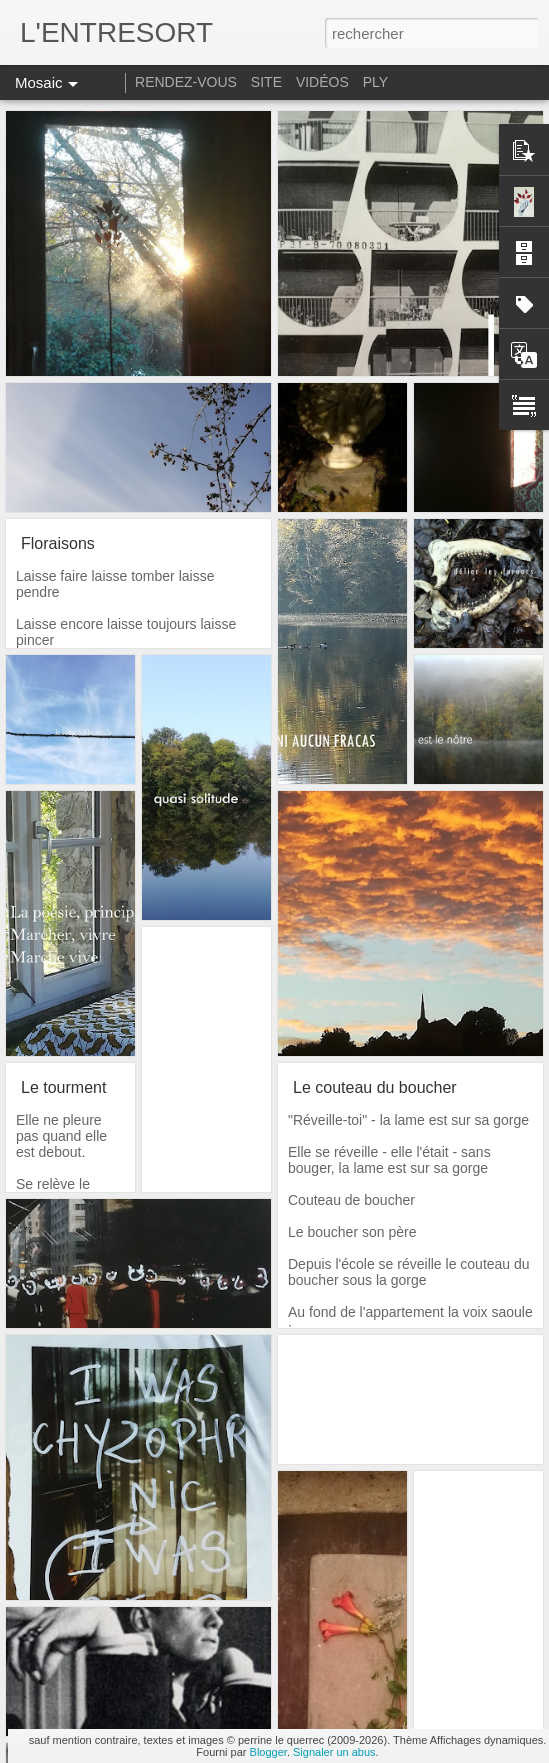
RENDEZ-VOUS (186, 82)
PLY (375, 82)
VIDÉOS (324, 82)
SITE (266, 82)
